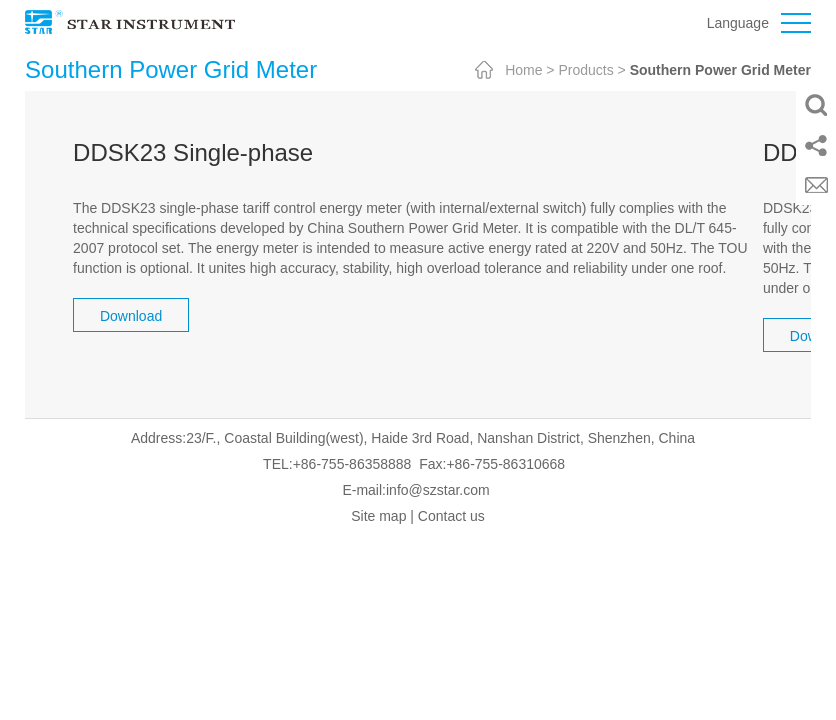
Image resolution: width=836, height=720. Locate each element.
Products (585, 70)
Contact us (451, 516)
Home (523, 70)
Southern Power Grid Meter (720, 70)
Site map (378, 516)
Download (131, 316)
